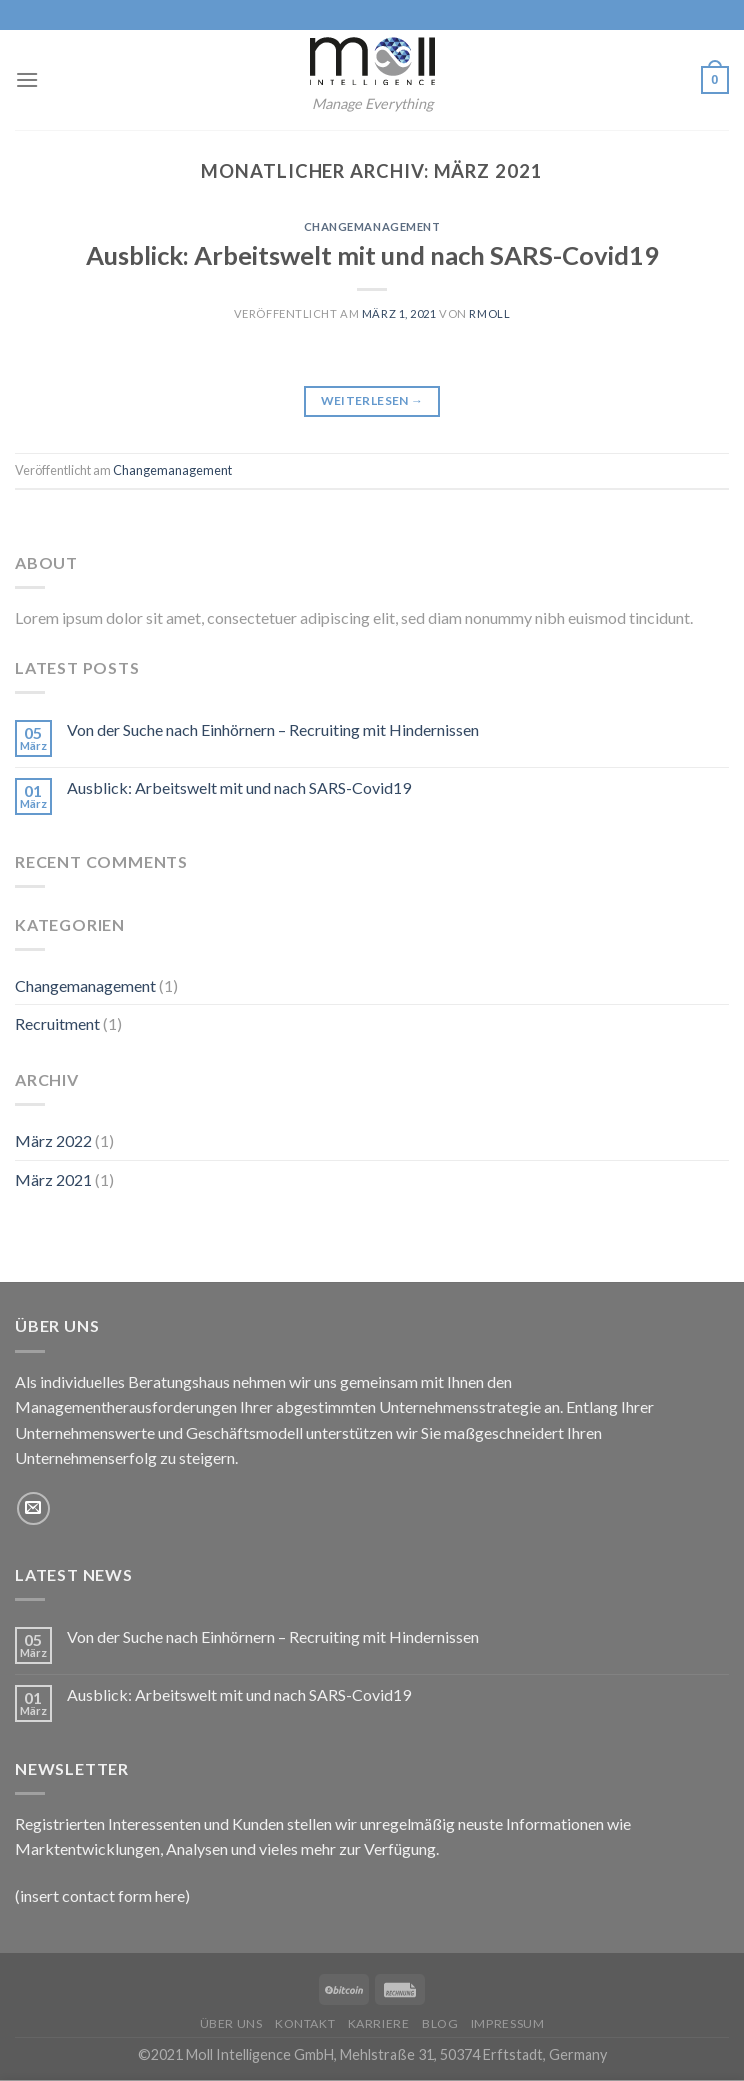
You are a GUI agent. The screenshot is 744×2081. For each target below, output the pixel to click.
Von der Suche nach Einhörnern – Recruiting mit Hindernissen (273, 729)
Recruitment (57, 1023)
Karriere (379, 2023)
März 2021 (53, 1179)
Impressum (508, 2023)
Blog (440, 2023)
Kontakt (305, 2023)
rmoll (489, 313)
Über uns (231, 2023)
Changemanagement (372, 226)
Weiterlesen (372, 400)
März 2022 (53, 1140)
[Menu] (27, 79)
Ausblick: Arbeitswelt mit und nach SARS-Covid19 (372, 255)
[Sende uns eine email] (33, 1508)
